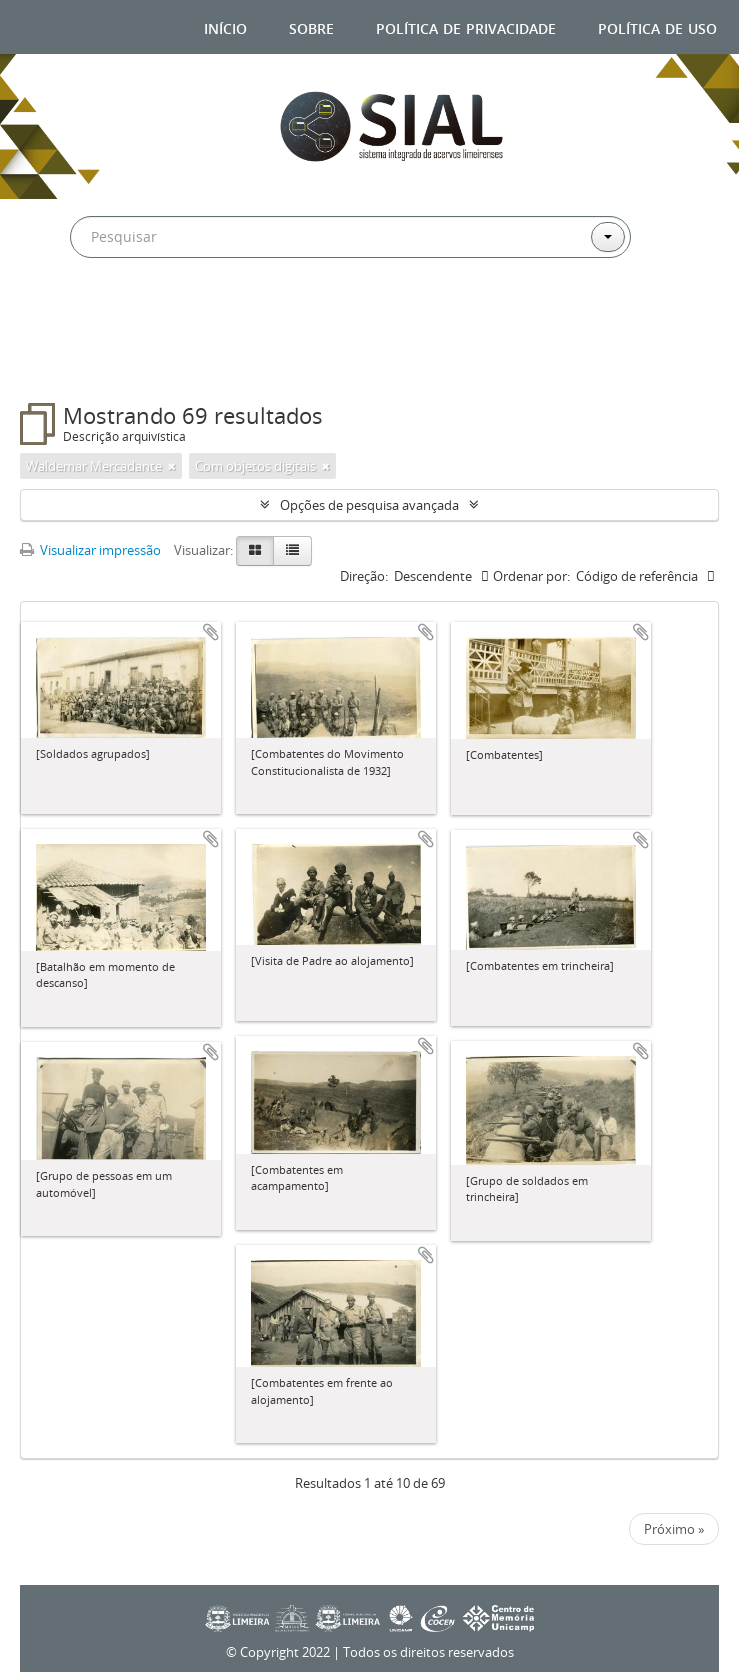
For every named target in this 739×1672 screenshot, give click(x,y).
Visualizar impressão (90, 550)
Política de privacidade (466, 26)
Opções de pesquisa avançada (369, 505)
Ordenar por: (531, 576)
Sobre (311, 26)
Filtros (71, 363)
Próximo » (674, 1529)
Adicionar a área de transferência (211, 632)
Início (225, 26)
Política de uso (657, 26)
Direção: (364, 576)
